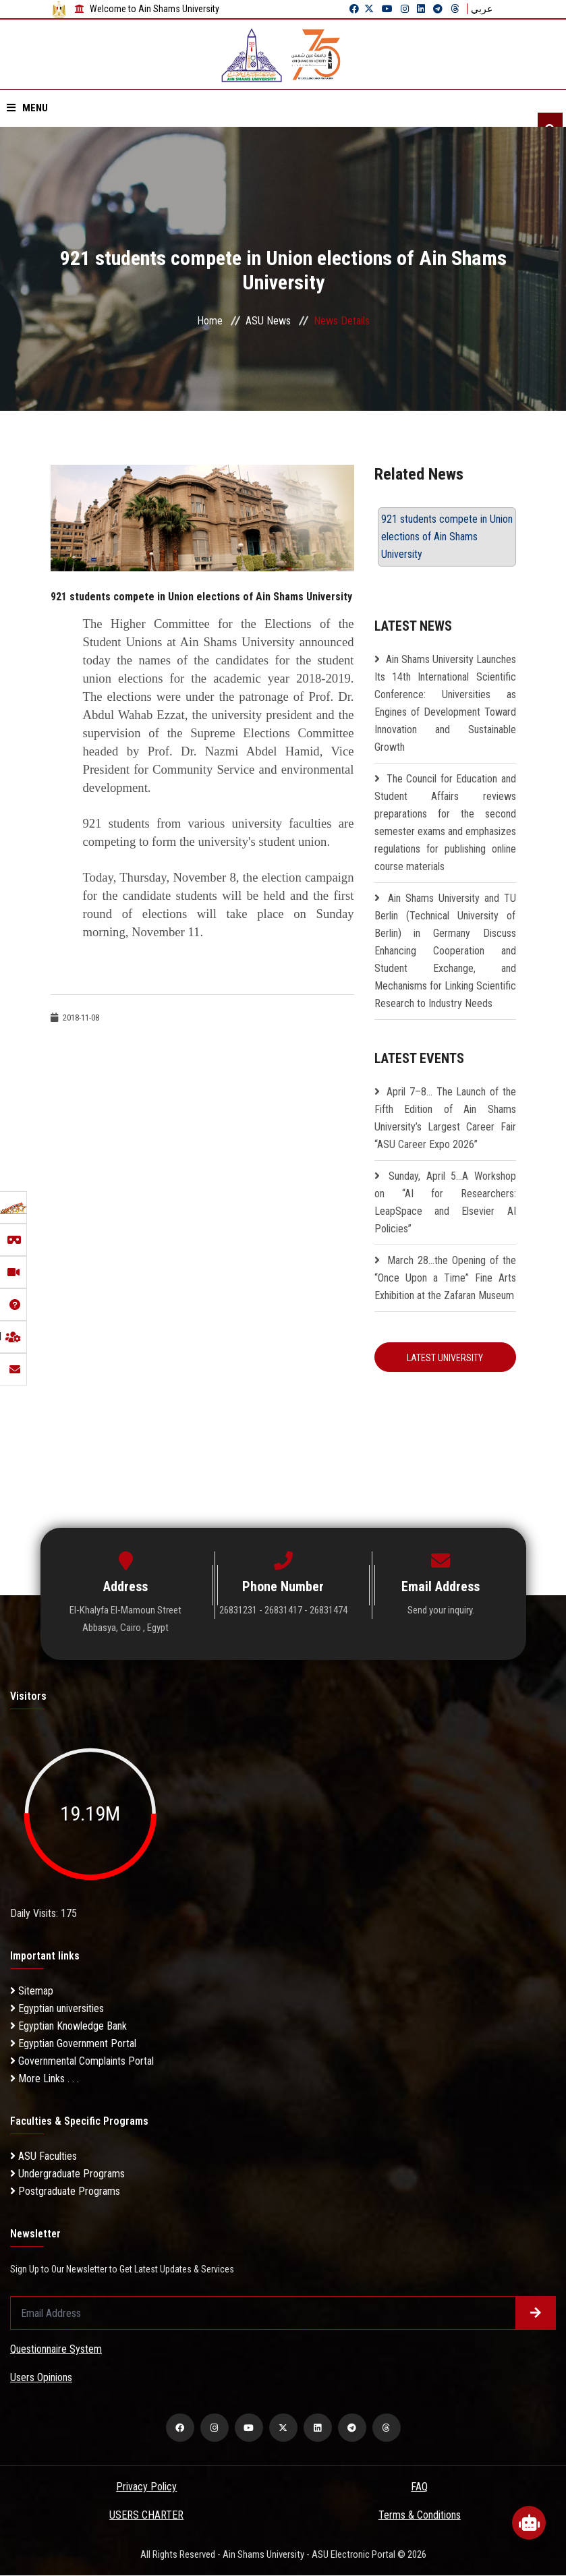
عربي (481, 8)
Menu (27, 108)
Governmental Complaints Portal (82, 2061)
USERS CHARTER (146, 2515)
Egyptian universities (57, 2009)
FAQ (419, 2487)
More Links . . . (44, 2079)
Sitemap (31, 1991)
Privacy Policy (146, 2487)
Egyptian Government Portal (73, 2044)
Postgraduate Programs (65, 2191)
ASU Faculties (43, 2156)
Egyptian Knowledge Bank (68, 2026)
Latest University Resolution (445, 1362)
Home (210, 320)
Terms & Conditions (419, 2515)
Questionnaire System (56, 2349)
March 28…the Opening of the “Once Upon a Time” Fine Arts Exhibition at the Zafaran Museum (445, 1278)
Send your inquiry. (440, 1611)
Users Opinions (41, 2378)
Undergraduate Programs (67, 2174)
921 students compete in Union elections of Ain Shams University (447, 537)
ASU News (268, 320)
